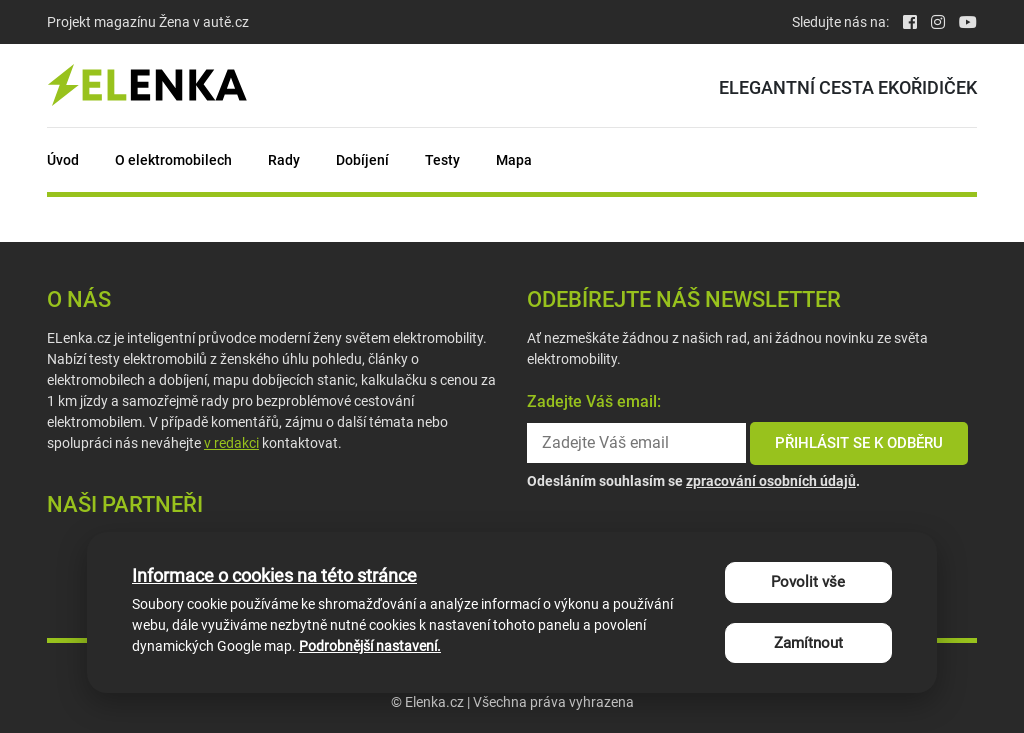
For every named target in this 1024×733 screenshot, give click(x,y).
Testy (442, 160)
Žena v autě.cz (204, 22)
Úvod (63, 160)
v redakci (231, 443)
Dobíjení (362, 160)
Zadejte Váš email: (594, 401)
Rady (284, 160)
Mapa (514, 160)
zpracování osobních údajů (771, 481)
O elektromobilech (173, 160)
